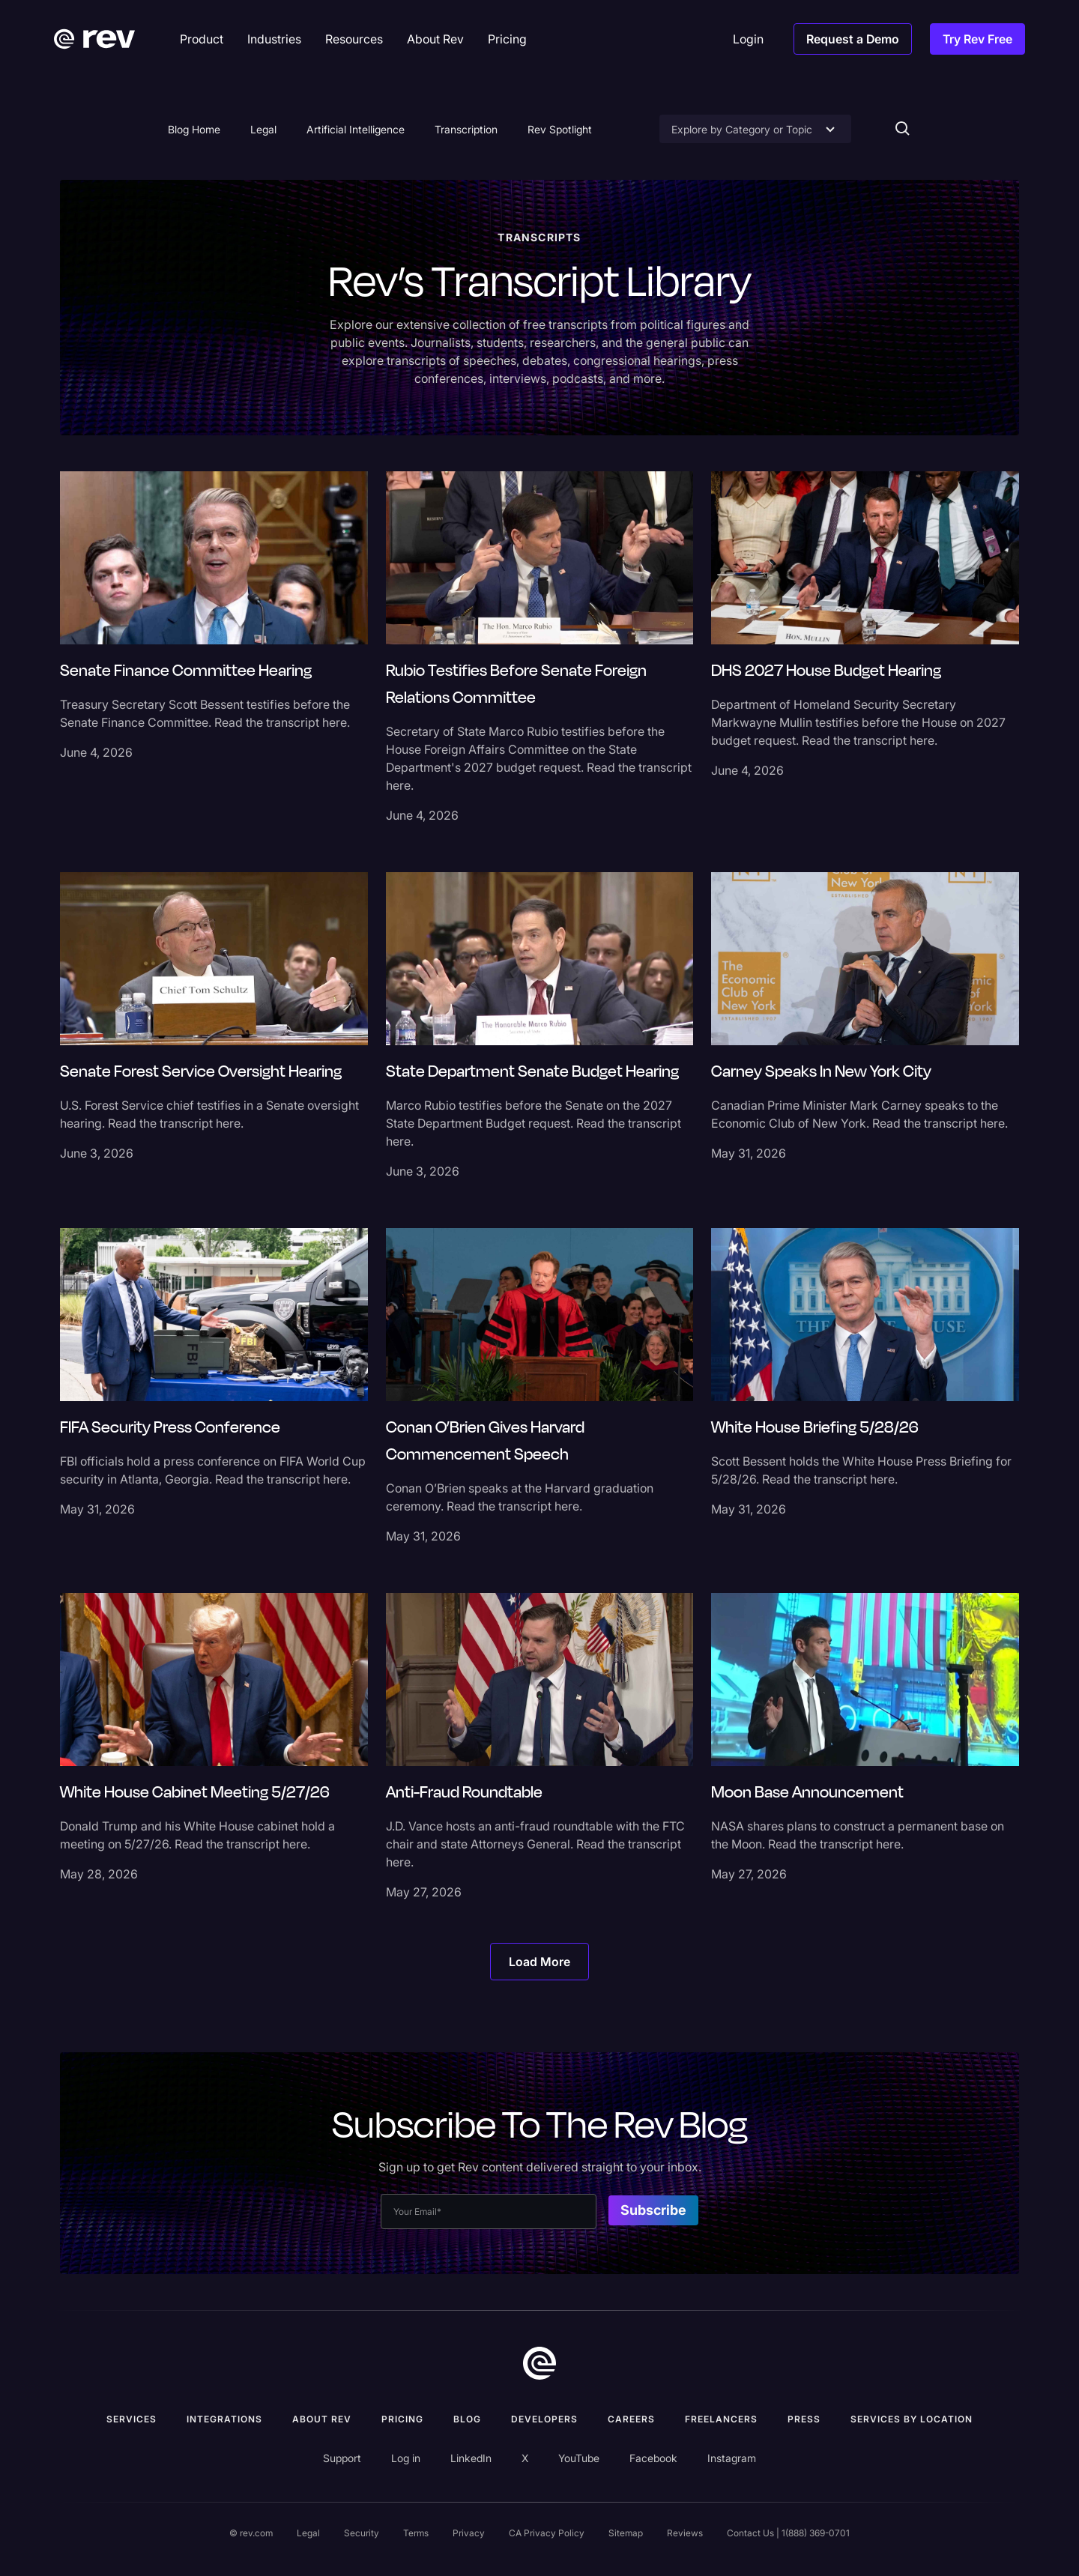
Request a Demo (852, 38)
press (804, 2419)
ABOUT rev (321, 2419)
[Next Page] (539, 1961)
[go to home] (539, 2363)
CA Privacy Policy (546, 2533)
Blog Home (194, 129)
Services (131, 2419)
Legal (263, 129)
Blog (467, 2419)
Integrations (224, 2419)
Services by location (911, 2419)
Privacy (469, 2533)
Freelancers (721, 2419)
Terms (416, 2533)
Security (361, 2533)
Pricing (402, 2419)
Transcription (466, 129)
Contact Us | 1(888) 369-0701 (788, 2533)
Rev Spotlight (560, 129)
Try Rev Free (977, 38)
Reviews (685, 2533)
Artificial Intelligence (355, 129)
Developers (544, 2419)
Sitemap (625, 2533)
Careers (631, 2419)
